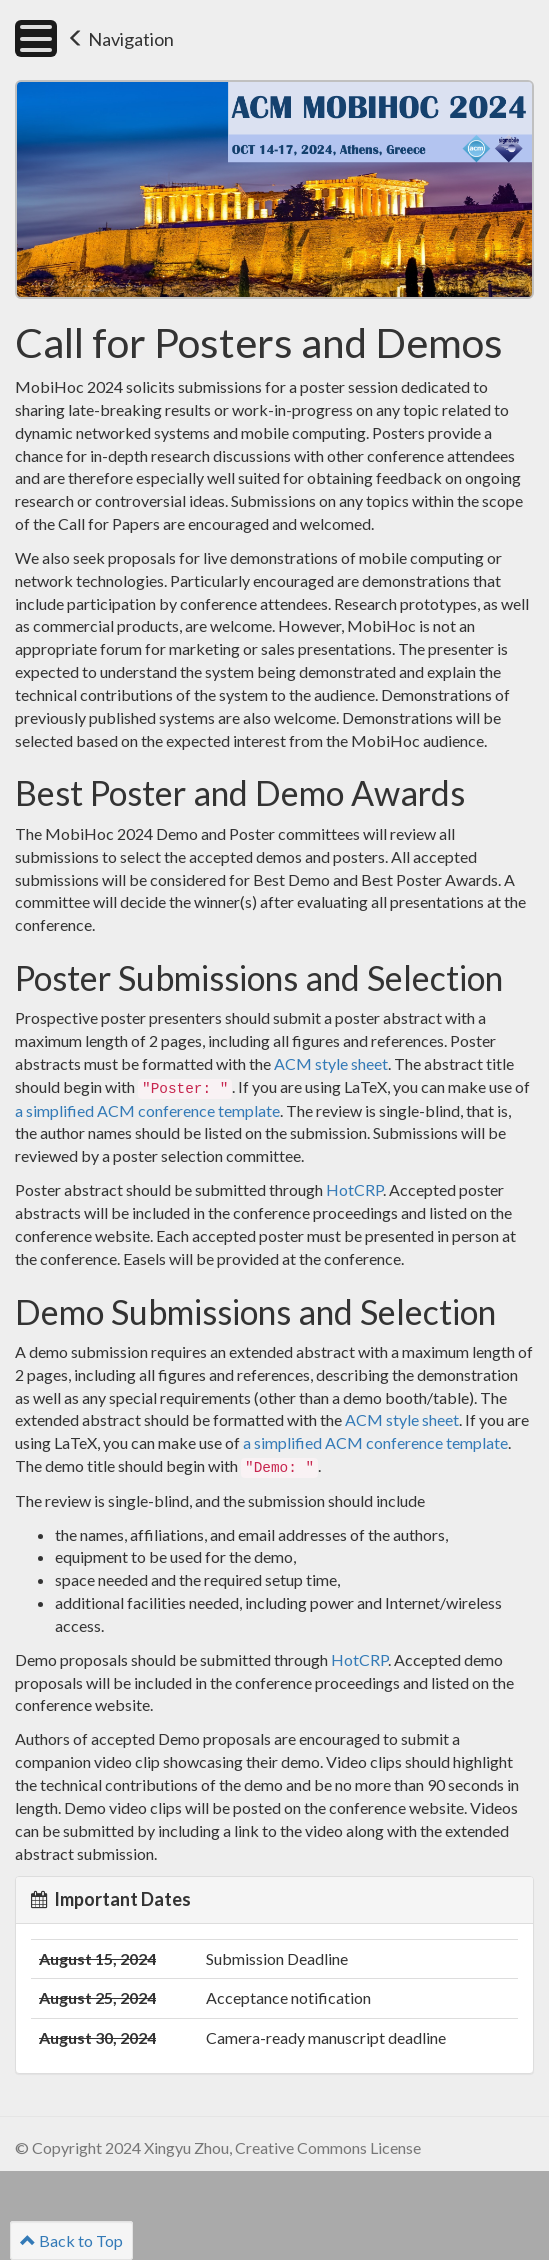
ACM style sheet (331, 1063)
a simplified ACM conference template (147, 1110)
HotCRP (354, 1189)
